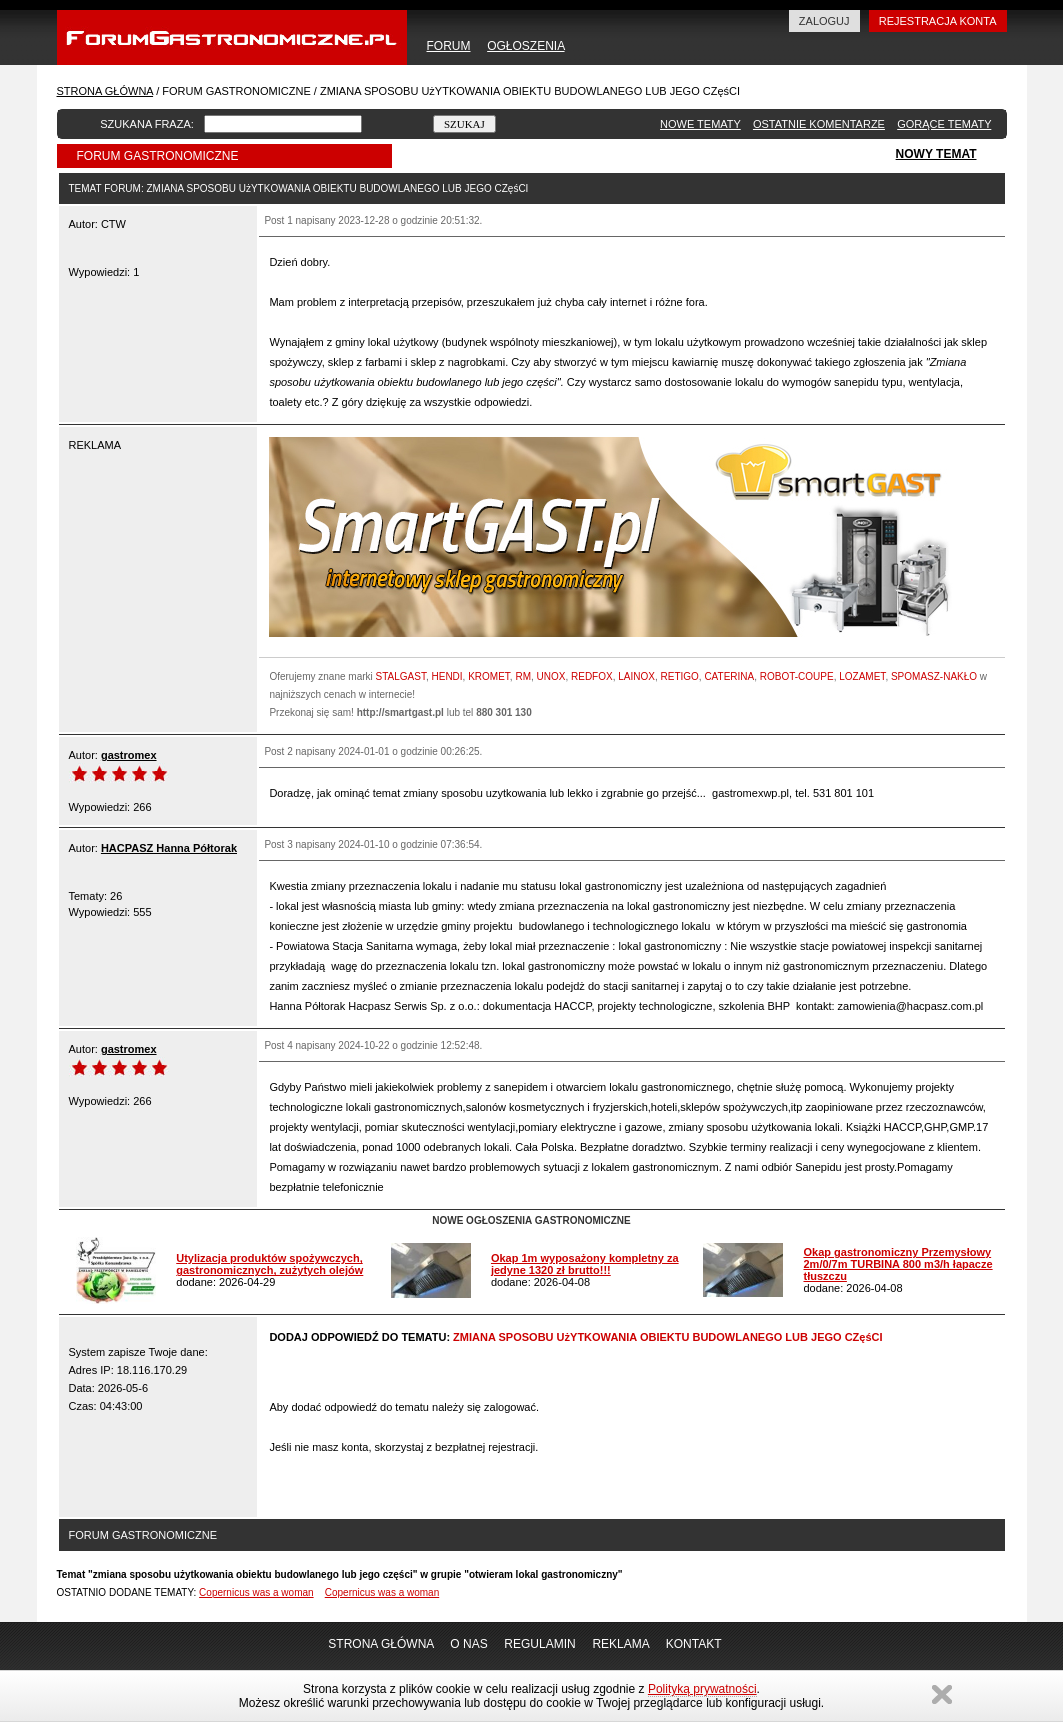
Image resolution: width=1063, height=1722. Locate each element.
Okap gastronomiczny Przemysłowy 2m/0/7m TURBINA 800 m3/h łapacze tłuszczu (897, 1264)
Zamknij (942, 1694)
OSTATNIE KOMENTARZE (819, 124)
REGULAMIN (539, 1644)
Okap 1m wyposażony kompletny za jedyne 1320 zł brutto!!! (585, 1264)
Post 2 (278, 751)
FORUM (449, 46)
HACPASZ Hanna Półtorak (169, 848)
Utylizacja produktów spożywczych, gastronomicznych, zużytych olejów (269, 1264)
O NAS (468, 1644)
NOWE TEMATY (700, 124)
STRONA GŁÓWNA (105, 91)
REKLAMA (620, 1644)
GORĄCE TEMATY (944, 124)
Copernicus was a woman (256, 1592)
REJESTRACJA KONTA (938, 21)
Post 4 (278, 1045)
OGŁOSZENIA (525, 46)
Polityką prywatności (702, 1689)
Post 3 (278, 844)
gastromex (129, 755)
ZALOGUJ (824, 21)
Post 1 (278, 220)
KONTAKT (694, 1644)
